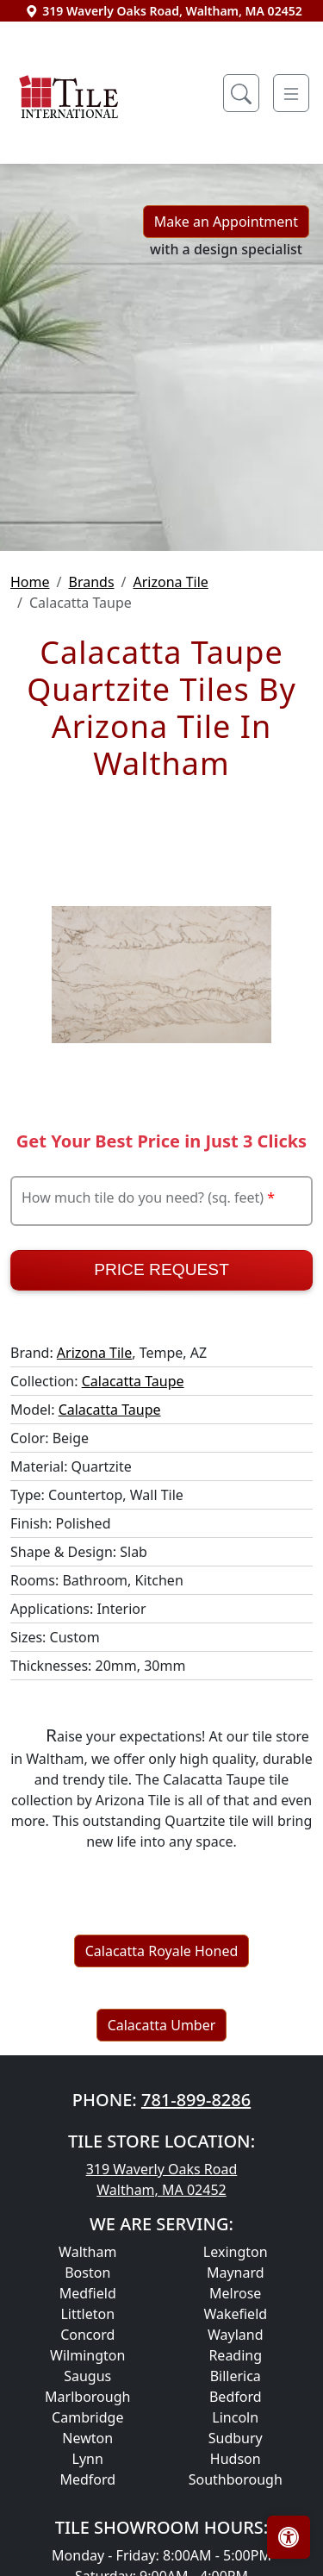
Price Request (161, 1269)
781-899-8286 (196, 2099)
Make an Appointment (226, 221)
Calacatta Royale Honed (162, 1950)
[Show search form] (241, 93)
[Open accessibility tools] (288, 2537)
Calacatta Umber (162, 2025)
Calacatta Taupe (133, 1381)
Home (30, 581)
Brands (91, 581)
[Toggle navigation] (291, 93)
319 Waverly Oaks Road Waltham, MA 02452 (162, 2179)
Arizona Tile (171, 581)
